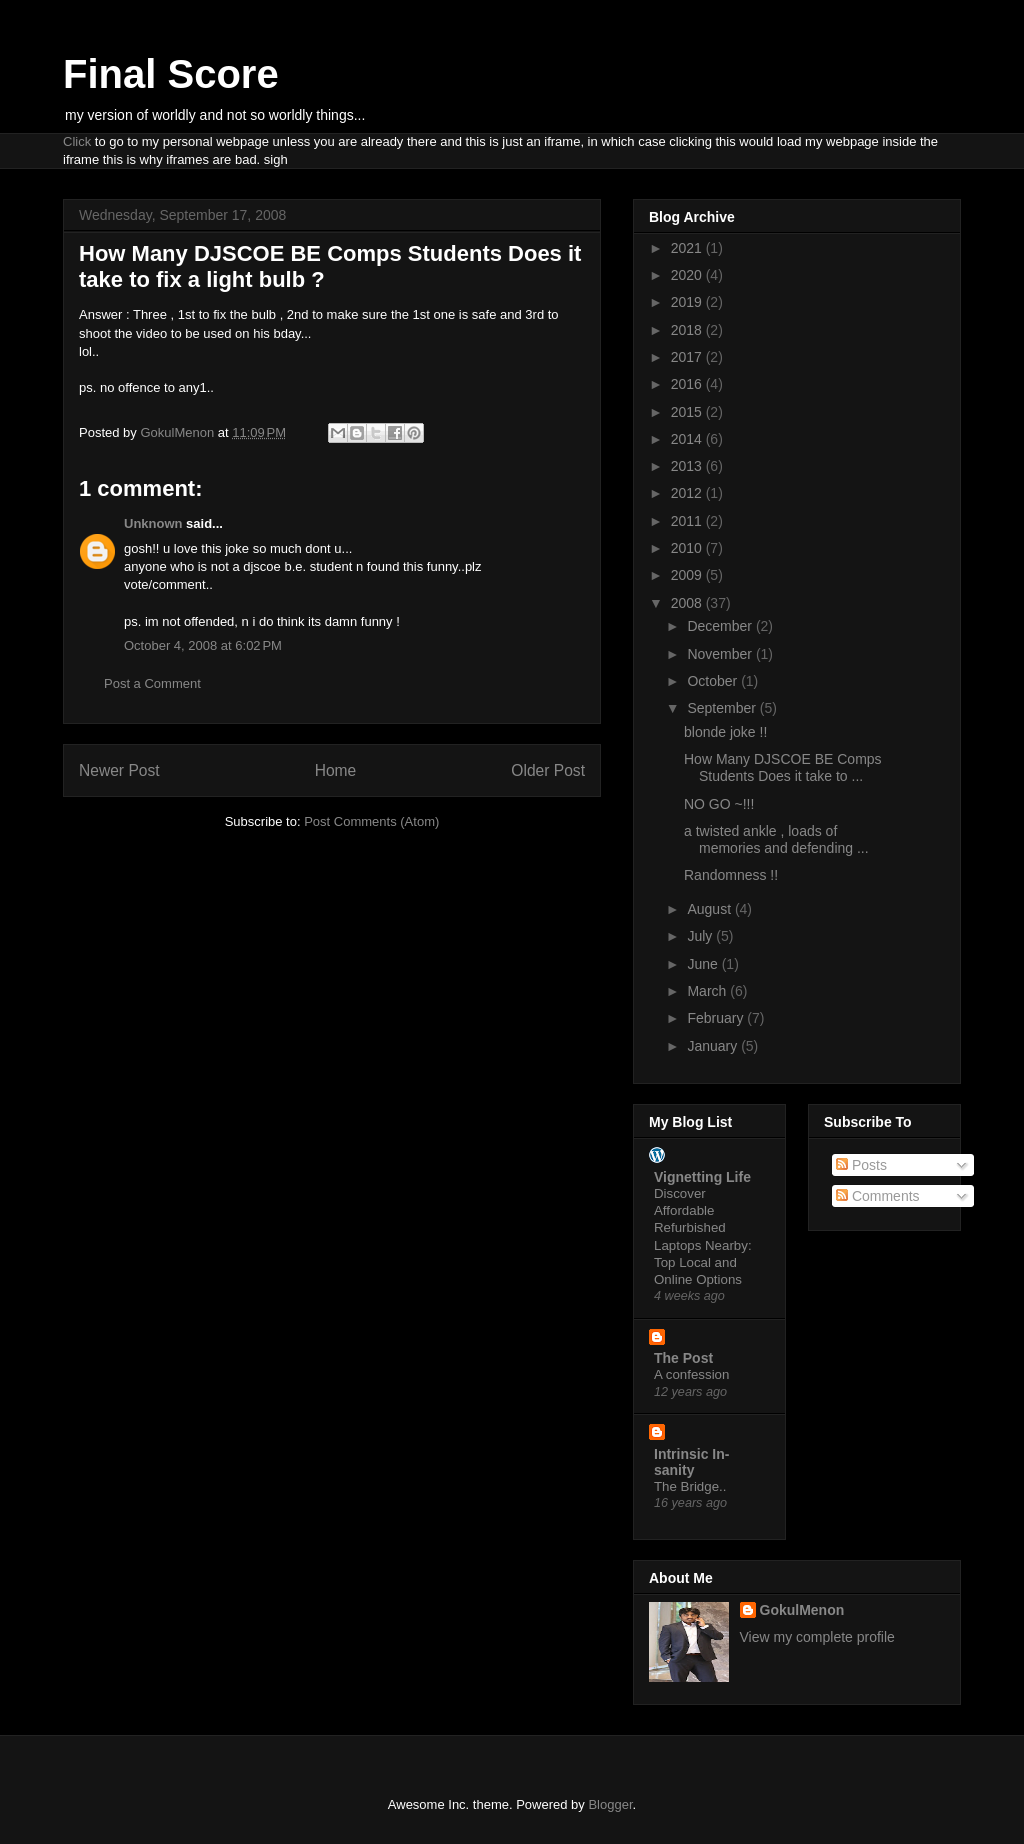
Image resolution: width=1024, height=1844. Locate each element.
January (714, 1046)
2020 (688, 275)
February (717, 1018)
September (723, 708)
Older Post (548, 770)
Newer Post (119, 770)
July (701, 936)
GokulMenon (802, 1610)
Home (336, 770)
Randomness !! (731, 875)
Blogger (610, 1804)
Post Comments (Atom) (371, 821)
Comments (878, 1196)
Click (77, 141)
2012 (688, 493)
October (714, 681)
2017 (688, 357)
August (710, 909)
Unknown (153, 523)
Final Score (171, 74)
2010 (688, 548)
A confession (691, 1374)
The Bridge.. (690, 1486)
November (721, 654)
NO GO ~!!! (719, 804)
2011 (688, 521)
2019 (688, 302)
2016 (688, 384)
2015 (688, 412)
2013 (688, 466)
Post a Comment (152, 683)
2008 (688, 603)
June (704, 964)
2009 (688, 575)
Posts (861, 1165)
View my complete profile (817, 1637)
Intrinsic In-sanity (691, 1462)
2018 (688, 330)
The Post (683, 1358)
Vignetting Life (702, 1177)
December (721, 626)
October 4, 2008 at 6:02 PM (203, 645)
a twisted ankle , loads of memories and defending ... (776, 839)
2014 (688, 439)
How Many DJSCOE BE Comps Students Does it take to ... (783, 767)
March (708, 991)
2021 (688, 248)
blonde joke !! (725, 732)
